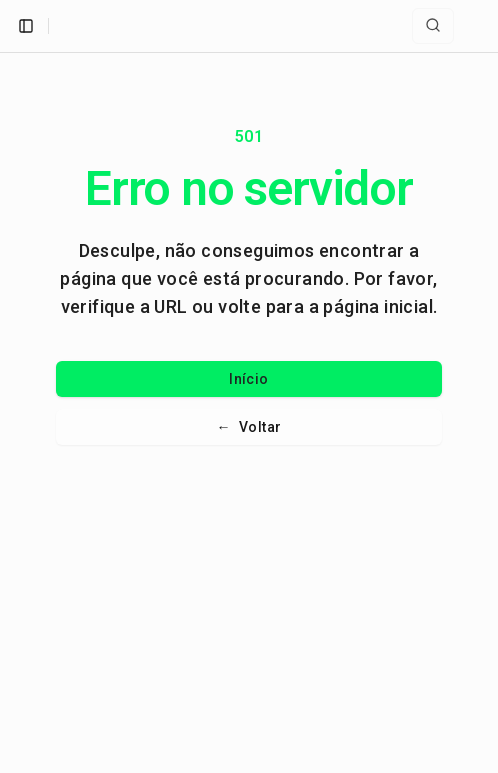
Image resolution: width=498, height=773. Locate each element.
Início (248, 379)
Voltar (249, 427)
